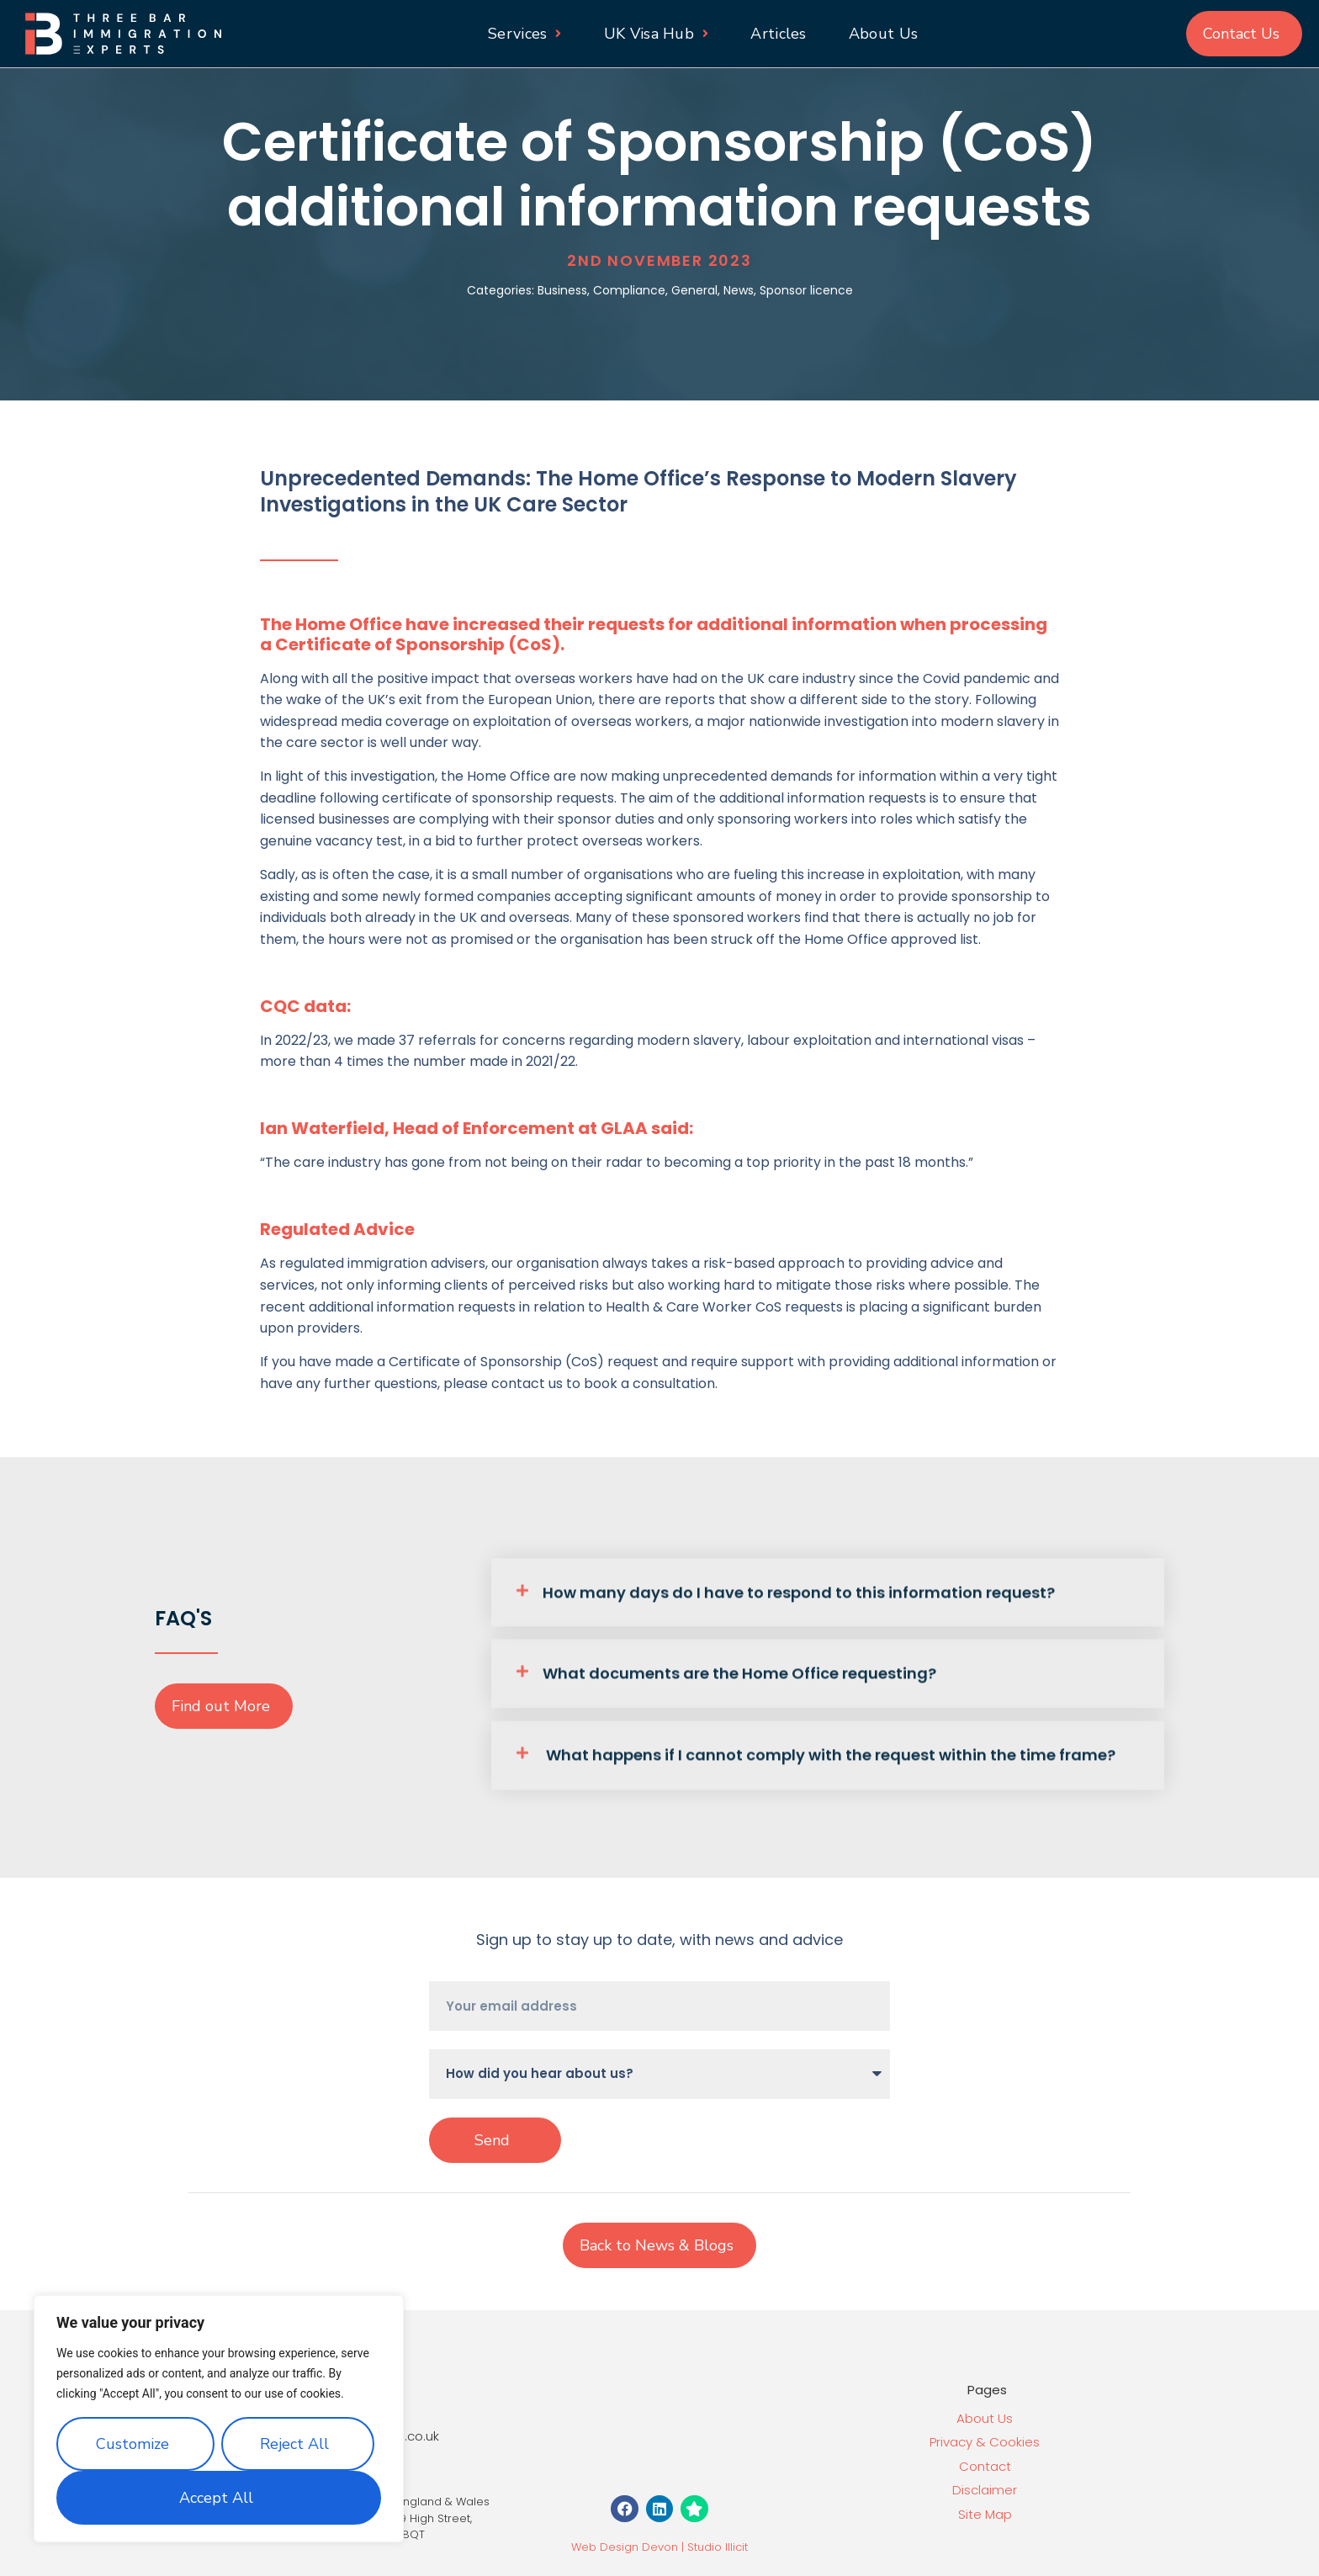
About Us (984, 2418)
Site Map (985, 2514)
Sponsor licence (806, 290)
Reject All (294, 2444)
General (694, 290)
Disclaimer (984, 2490)
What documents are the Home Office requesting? (739, 1677)
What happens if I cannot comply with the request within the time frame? (829, 1758)
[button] (827, 1596)
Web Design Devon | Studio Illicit (659, 2547)
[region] (219, 2418)
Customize (132, 2444)
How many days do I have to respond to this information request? (799, 1596)
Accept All (216, 2498)
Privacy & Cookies (985, 2442)
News (738, 290)
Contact (985, 2466)
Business (562, 290)
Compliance (629, 290)
